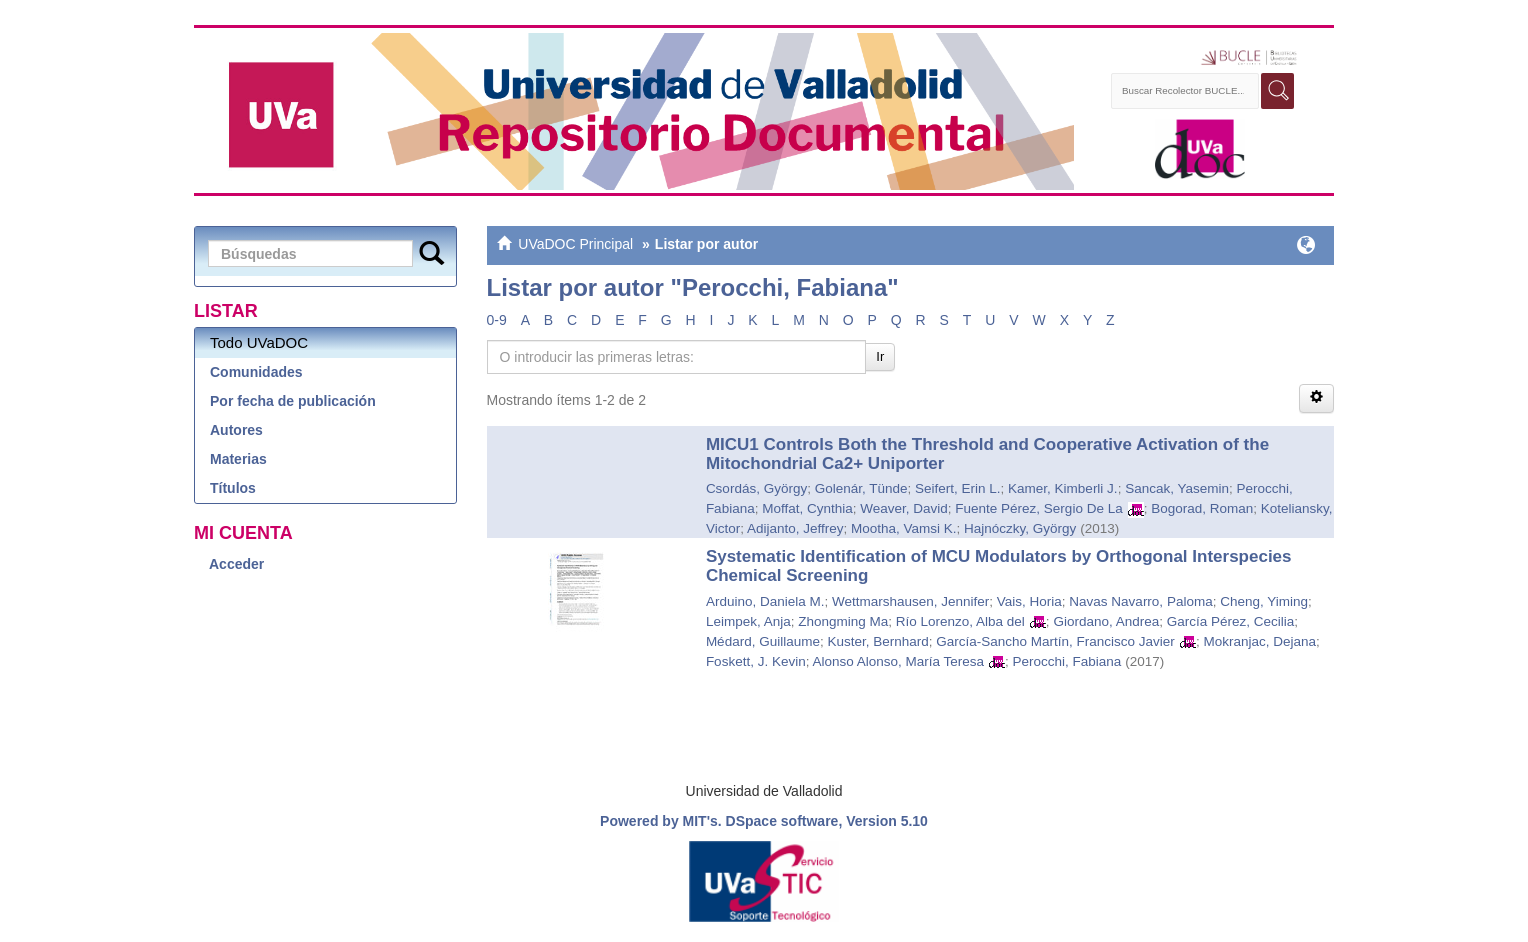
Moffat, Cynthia (807, 508)
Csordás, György (756, 488)
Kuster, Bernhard (877, 641)
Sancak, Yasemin (1177, 488)
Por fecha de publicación (293, 401)
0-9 (497, 320)
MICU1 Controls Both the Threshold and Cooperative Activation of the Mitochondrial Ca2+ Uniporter (987, 454)
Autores (236, 430)
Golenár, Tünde (861, 488)
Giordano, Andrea (1106, 621)
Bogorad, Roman (1202, 508)
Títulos (233, 488)
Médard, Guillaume (763, 641)
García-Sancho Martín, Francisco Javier (1055, 641)
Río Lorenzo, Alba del (960, 621)
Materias (238, 459)
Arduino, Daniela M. (765, 601)
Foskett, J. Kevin (756, 661)
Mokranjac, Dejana (1259, 641)
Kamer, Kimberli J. (1063, 488)
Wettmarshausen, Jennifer (910, 601)
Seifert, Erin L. (958, 488)
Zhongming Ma (843, 621)
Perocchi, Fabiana (1067, 661)
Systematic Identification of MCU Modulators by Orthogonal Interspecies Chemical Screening (999, 566)
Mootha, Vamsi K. (904, 528)
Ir (880, 356)
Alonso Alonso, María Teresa (898, 661)
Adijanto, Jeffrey (795, 528)
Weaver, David (904, 508)
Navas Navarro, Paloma (1140, 601)
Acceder (236, 564)
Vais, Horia (1029, 601)
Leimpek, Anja (748, 621)
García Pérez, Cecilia (1231, 621)
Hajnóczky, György (1020, 528)
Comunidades (256, 372)
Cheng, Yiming (1264, 601)
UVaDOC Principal (575, 244)
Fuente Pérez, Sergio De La (1038, 508)
